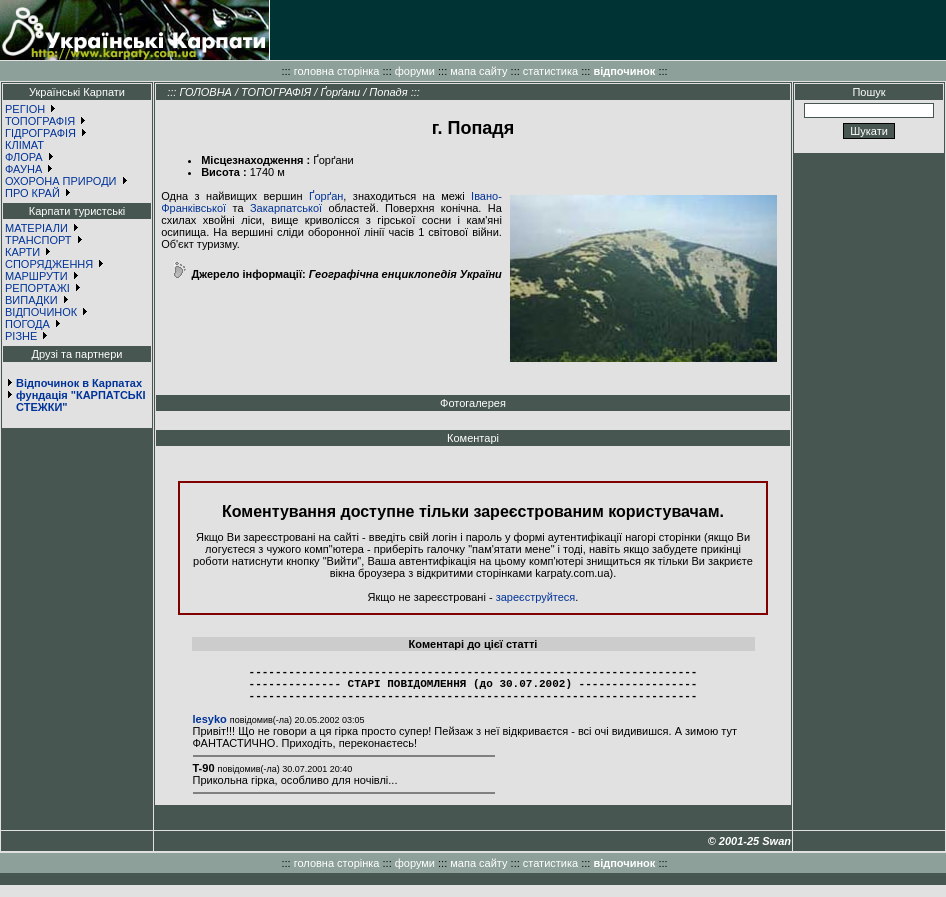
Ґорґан (326, 196)
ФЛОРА (24, 157)
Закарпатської (286, 208)
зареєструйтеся (536, 597)
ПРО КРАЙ (32, 193)
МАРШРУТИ (36, 276)
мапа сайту (478, 71)
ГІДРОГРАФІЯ (40, 133)
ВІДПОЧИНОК (41, 312)
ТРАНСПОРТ (38, 240)
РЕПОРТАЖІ (37, 288)
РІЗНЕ (21, 336)
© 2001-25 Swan (749, 853)
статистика (550, 71)
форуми (415, 71)
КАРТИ (22, 252)
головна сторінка (337, 71)
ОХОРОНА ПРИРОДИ (61, 181)
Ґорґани (340, 92)
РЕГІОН (25, 109)
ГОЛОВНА (205, 92)
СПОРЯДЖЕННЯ (49, 264)
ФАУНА (23, 169)
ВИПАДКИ (31, 300)
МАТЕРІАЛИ (36, 228)
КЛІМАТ (24, 145)
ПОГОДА (27, 324)
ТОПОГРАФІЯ (40, 121)
